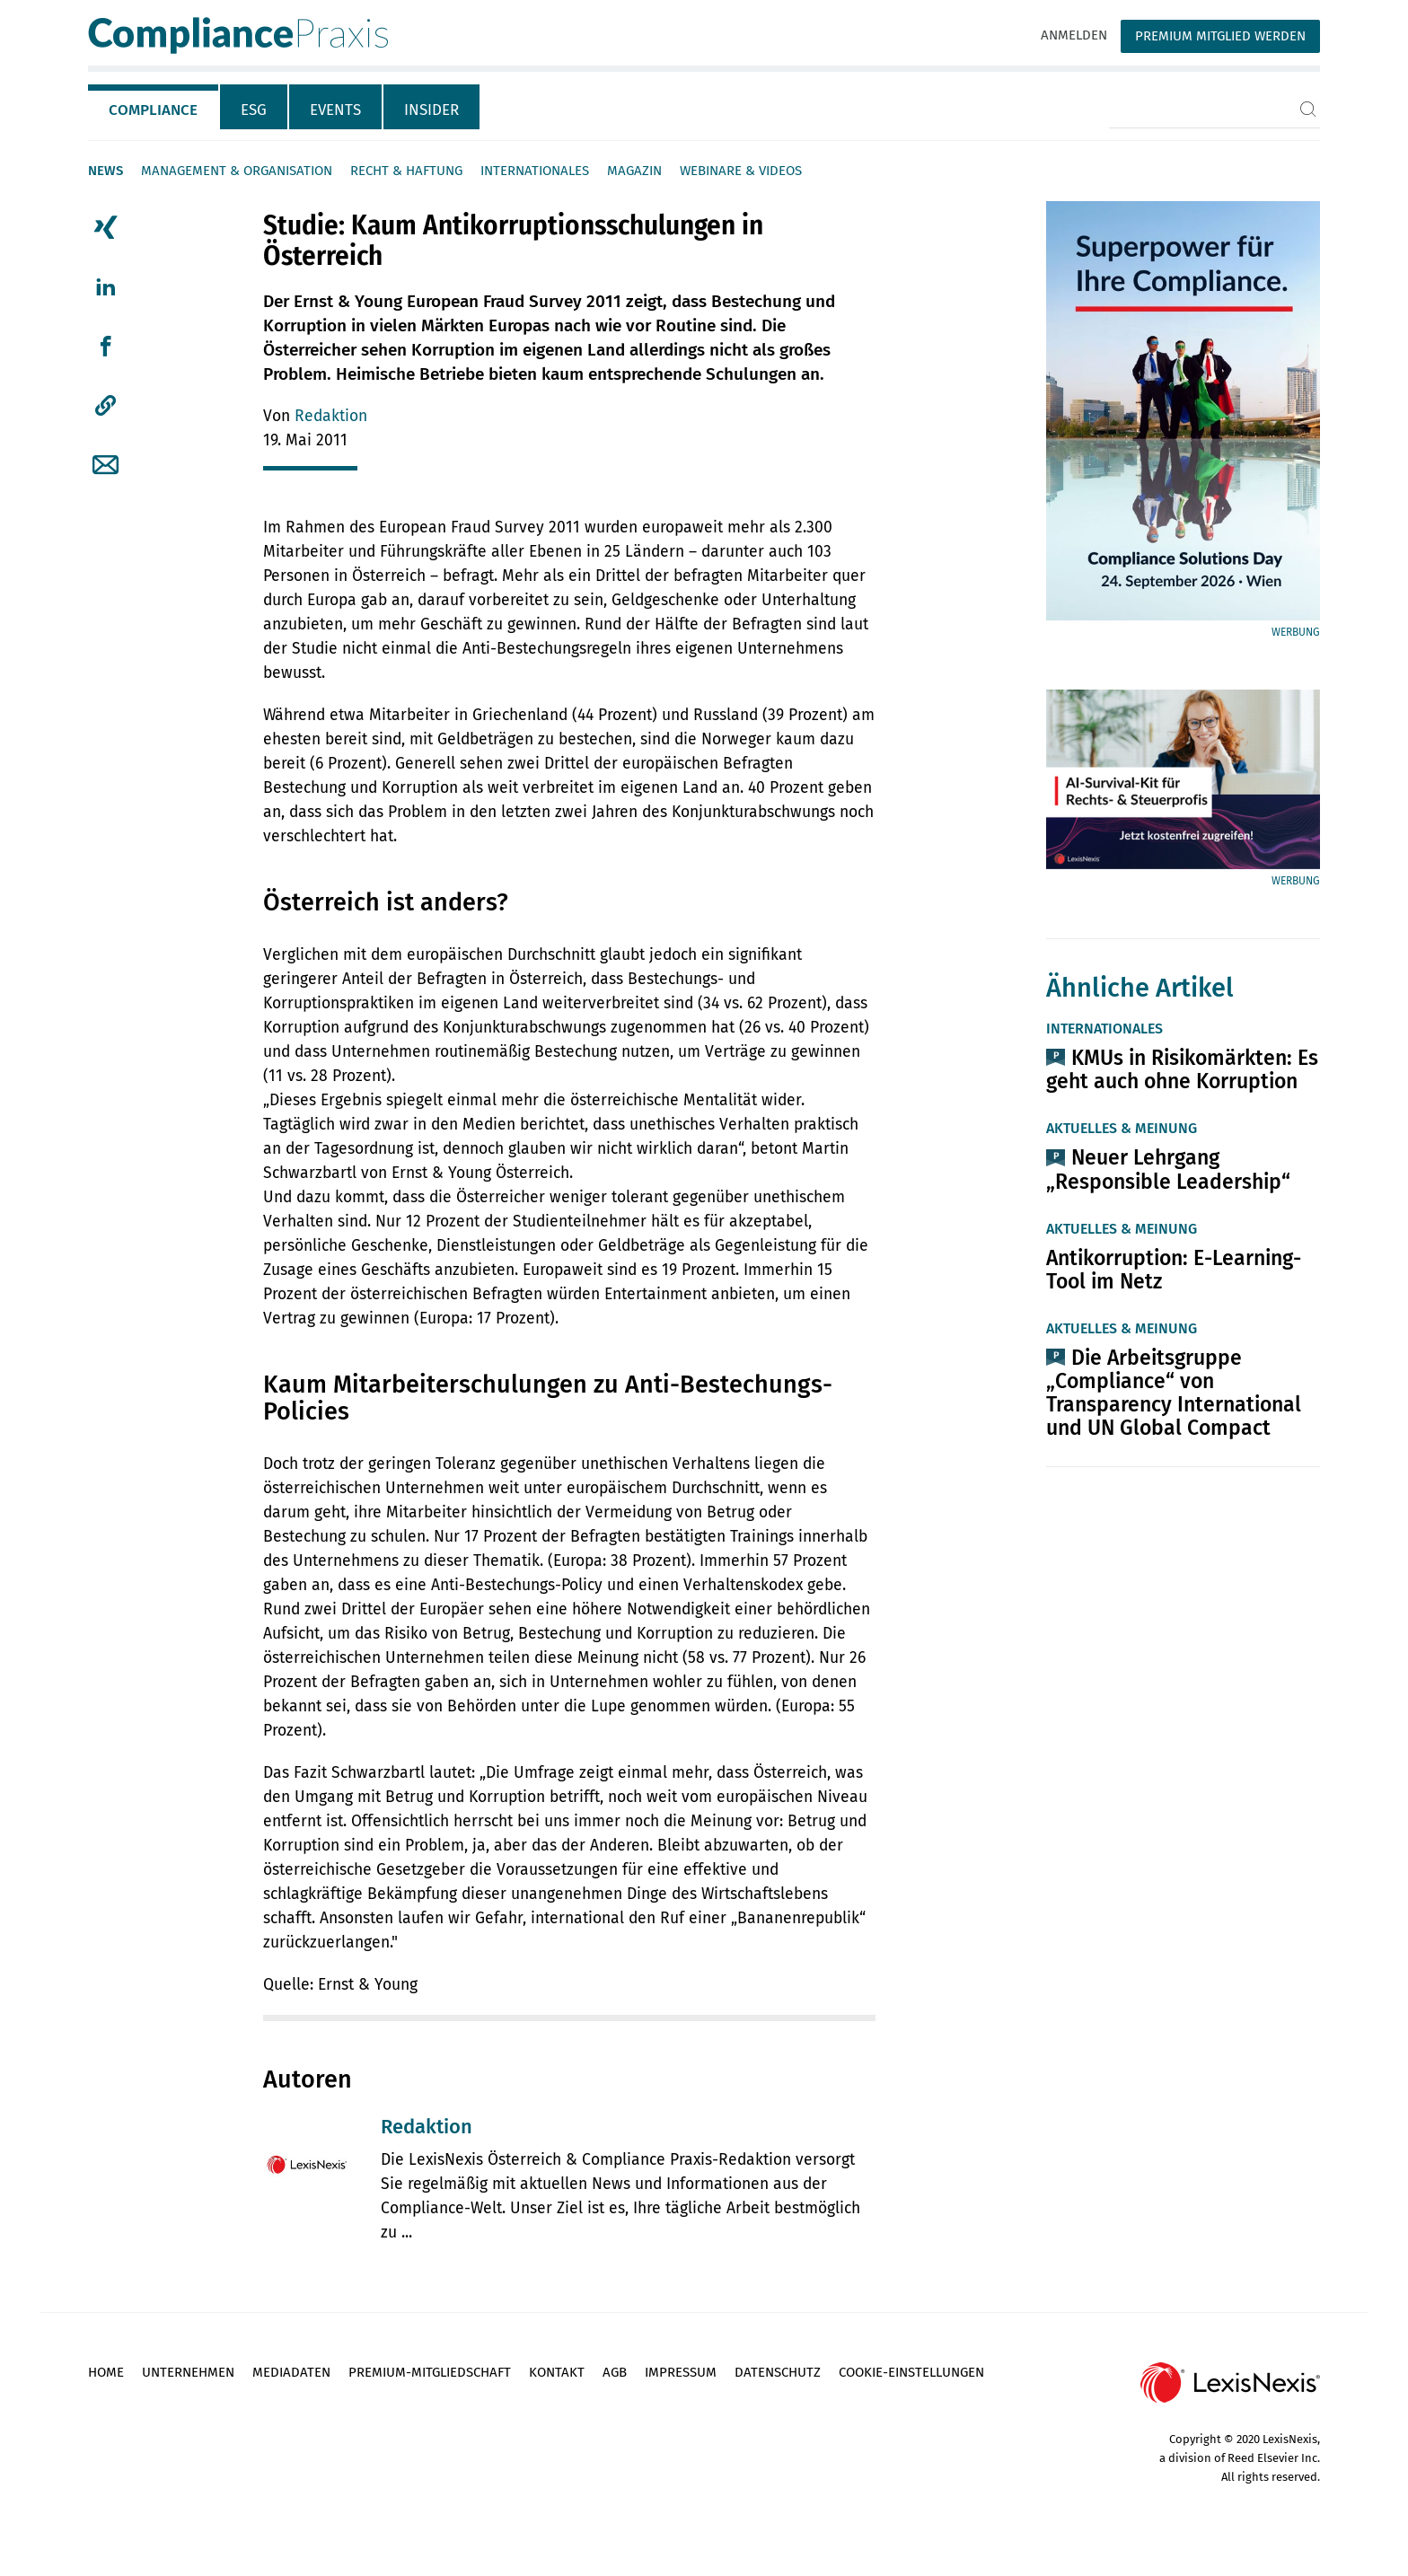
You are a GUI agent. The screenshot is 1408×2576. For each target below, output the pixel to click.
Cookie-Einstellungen (911, 2372)
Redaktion (331, 416)
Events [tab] (335, 110)
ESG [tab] (254, 110)
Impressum (681, 2372)
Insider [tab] (431, 110)
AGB (615, 2372)
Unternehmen (188, 2372)
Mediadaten (291, 2372)
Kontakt (557, 2372)
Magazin (634, 171)
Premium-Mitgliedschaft (429, 2372)
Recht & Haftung (406, 171)
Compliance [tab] (153, 110)
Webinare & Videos (741, 171)
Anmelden (1074, 35)
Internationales (534, 171)
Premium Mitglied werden (1220, 36)
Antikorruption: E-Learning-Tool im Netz (1173, 1269)
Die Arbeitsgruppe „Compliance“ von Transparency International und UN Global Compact (1173, 1392)
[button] (105, 406)
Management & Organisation (236, 171)
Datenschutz (778, 2372)
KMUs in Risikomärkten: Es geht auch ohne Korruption (1182, 1069)
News (105, 171)
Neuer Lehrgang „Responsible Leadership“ (1168, 1169)
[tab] (154, 106)
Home (106, 2372)
